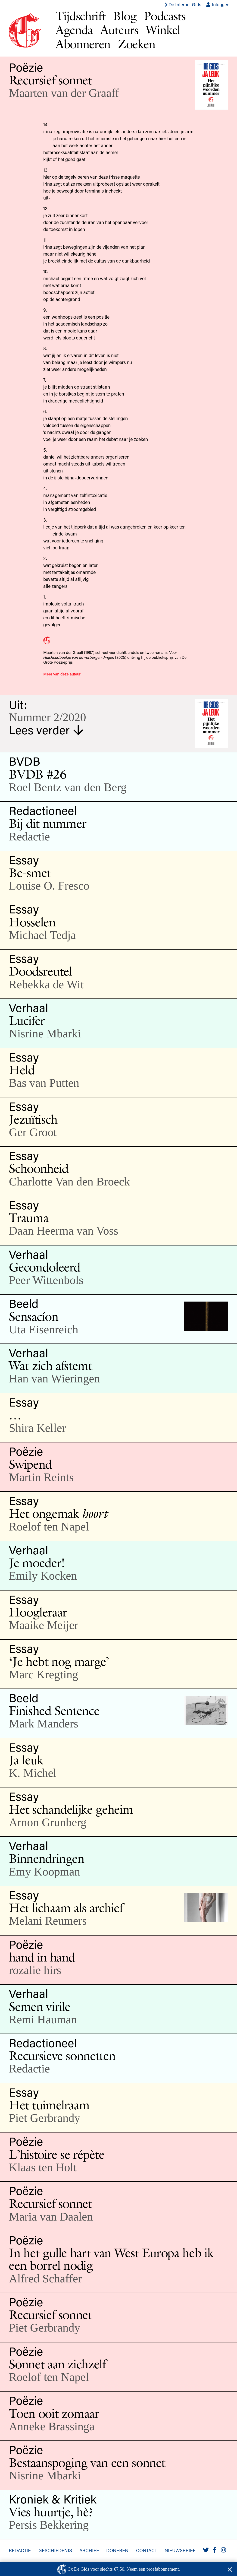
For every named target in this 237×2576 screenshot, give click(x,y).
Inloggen (217, 4)
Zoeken (136, 44)
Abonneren (83, 44)
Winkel (163, 30)
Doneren (117, 2550)
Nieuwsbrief (180, 2550)
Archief (89, 2550)
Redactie (20, 2550)
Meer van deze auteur (62, 673)
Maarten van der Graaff (64, 92)
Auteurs (119, 30)
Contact (146, 2550)
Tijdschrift (81, 16)
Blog (124, 16)
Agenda (74, 30)
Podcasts (165, 16)
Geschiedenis (55, 2550)
